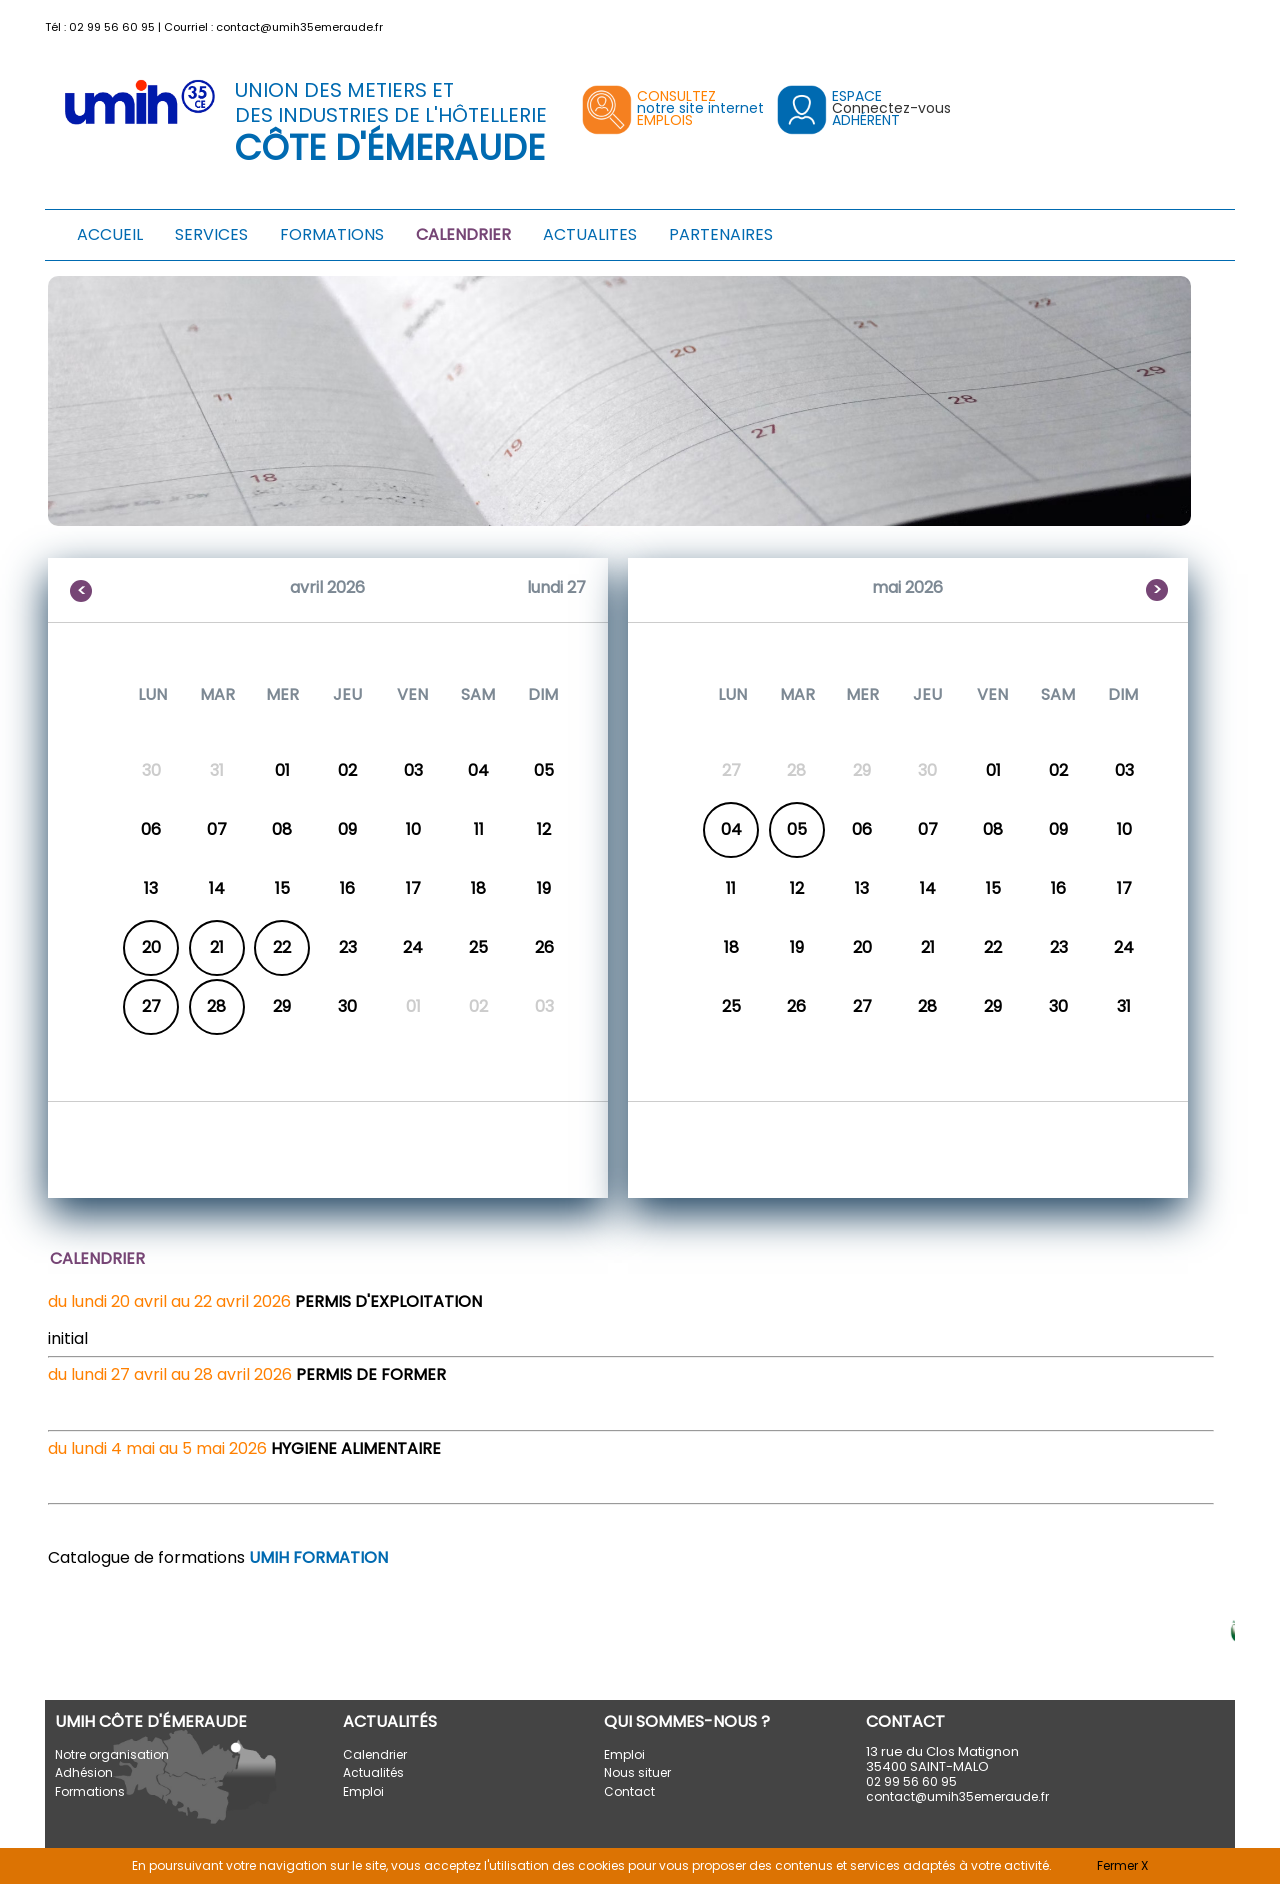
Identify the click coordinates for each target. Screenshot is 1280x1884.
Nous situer (637, 1772)
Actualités (373, 1772)
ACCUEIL (110, 234)
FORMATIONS (332, 234)
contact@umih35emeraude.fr (299, 27)
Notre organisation (112, 1754)
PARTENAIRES (721, 234)
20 (151, 947)
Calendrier (375, 1754)
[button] (1222, 22)
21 (217, 947)
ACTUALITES (590, 234)
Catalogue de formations (218, 1557)
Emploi (363, 1791)
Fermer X (1122, 1865)
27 (151, 1006)
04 (731, 829)
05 (797, 829)
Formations (90, 1791)
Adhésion (84, 1772)
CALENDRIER (463, 234)
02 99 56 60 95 (112, 27)
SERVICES (211, 234)
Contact (629, 1791)
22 (282, 947)
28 (216, 1006)
